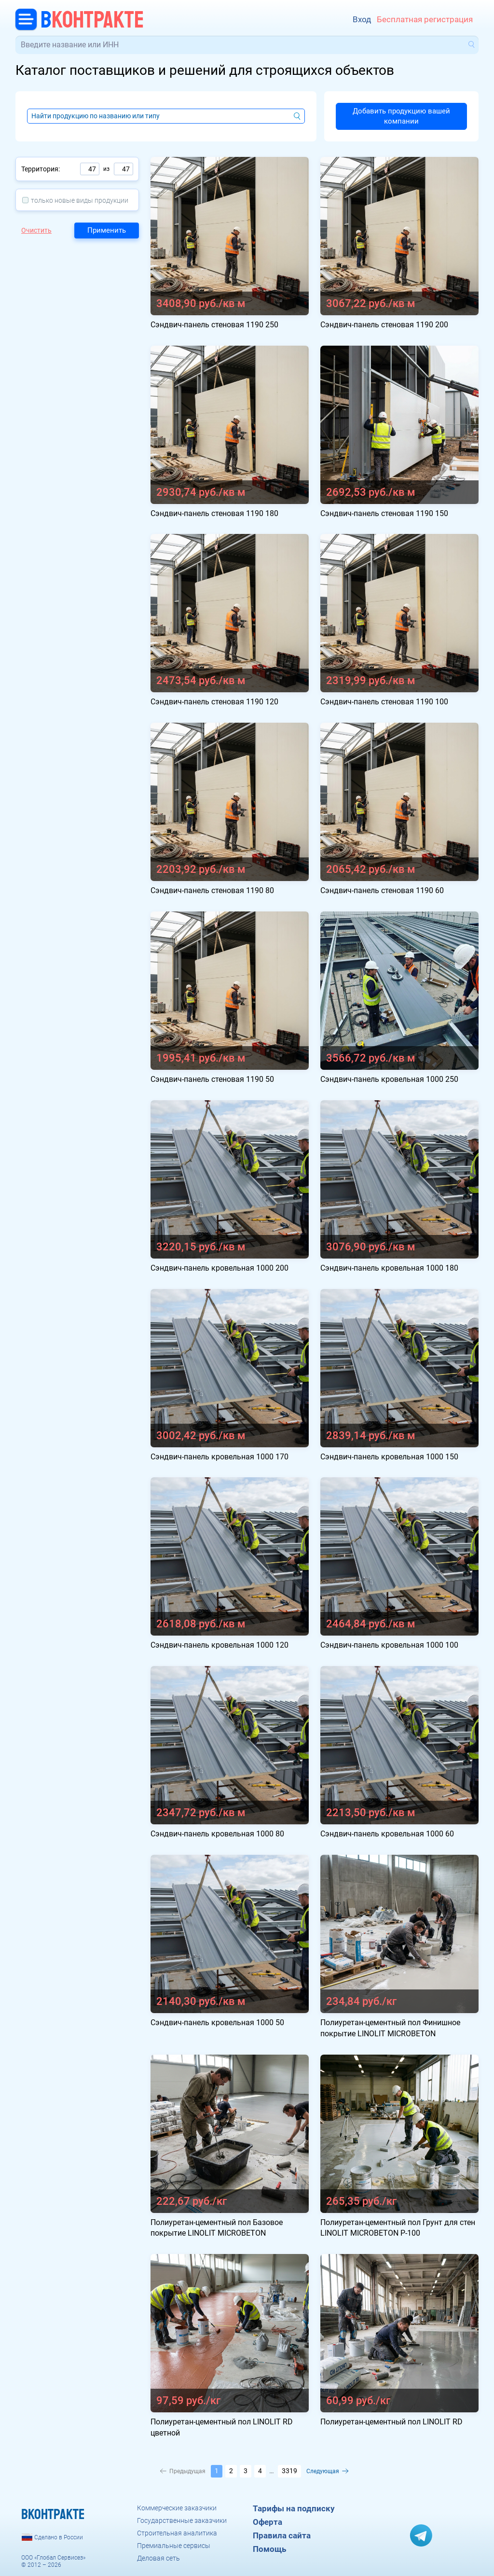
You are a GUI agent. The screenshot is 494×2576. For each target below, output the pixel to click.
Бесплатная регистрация (425, 19)
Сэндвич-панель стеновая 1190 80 (212, 890)
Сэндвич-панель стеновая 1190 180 (214, 513)
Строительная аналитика (177, 2533)
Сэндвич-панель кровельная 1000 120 (219, 1645)
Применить (106, 230)
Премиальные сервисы (173, 2545)
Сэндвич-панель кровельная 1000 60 (387, 1833)
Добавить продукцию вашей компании (401, 116)
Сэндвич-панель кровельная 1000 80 (217, 1833)
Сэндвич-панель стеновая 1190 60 (382, 890)
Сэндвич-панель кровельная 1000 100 (389, 1645)
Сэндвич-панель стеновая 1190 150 (384, 513)
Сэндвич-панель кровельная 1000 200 (219, 1268)
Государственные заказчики (182, 2520)
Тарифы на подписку (294, 2508)
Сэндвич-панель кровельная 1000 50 (217, 2022)
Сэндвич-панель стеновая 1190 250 (214, 324)
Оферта (267, 2522)
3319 (289, 2471)
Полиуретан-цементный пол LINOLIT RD (391, 2421)
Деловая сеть (158, 2558)
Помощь (269, 2549)
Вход (362, 19)
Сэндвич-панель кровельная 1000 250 (389, 1079)
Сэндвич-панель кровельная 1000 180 (389, 1268)
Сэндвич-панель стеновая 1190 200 (384, 324)
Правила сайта (282, 2535)
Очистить (36, 230)
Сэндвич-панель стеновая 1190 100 (384, 701)
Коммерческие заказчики (177, 2508)
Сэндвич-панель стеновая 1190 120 (214, 701)
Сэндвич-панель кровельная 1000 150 (389, 1456)
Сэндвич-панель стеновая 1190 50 (212, 1079)
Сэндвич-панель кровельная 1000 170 (219, 1456)
